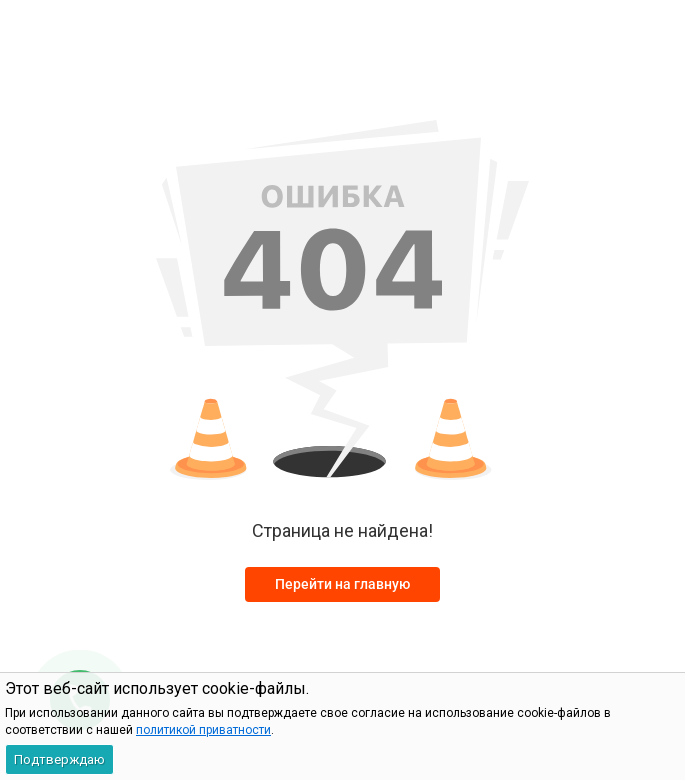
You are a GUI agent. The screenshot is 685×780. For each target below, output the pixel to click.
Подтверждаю (59, 759)
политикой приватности (203, 730)
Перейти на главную (342, 584)
